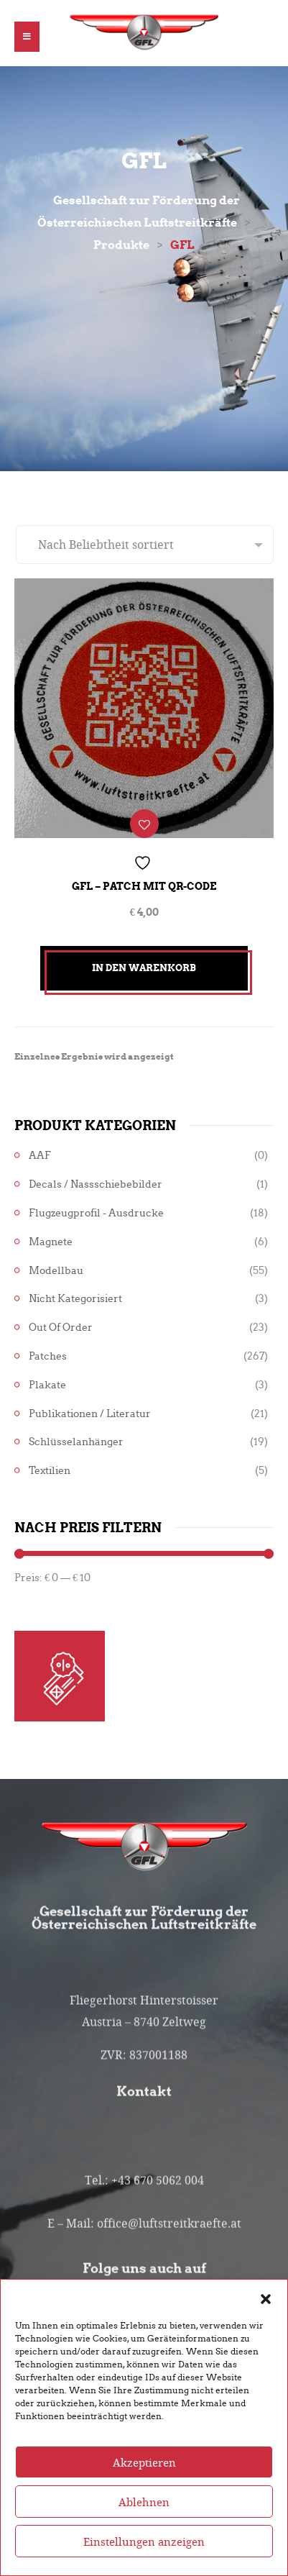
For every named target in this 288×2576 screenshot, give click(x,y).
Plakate (47, 1385)
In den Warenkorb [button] (144, 968)
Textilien (49, 1471)
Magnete (51, 1242)
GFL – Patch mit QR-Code (144, 886)
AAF (40, 1156)
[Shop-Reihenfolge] (145, 544)
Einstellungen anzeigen (144, 2551)
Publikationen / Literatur (90, 1414)
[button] (266, 2307)
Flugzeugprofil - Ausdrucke (96, 1213)
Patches (48, 1356)
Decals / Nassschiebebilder (95, 1184)
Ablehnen (144, 2512)
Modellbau (56, 1271)
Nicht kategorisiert (75, 1299)
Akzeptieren (144, 2472)
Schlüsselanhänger (76, 1442)
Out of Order (61, 1327)
